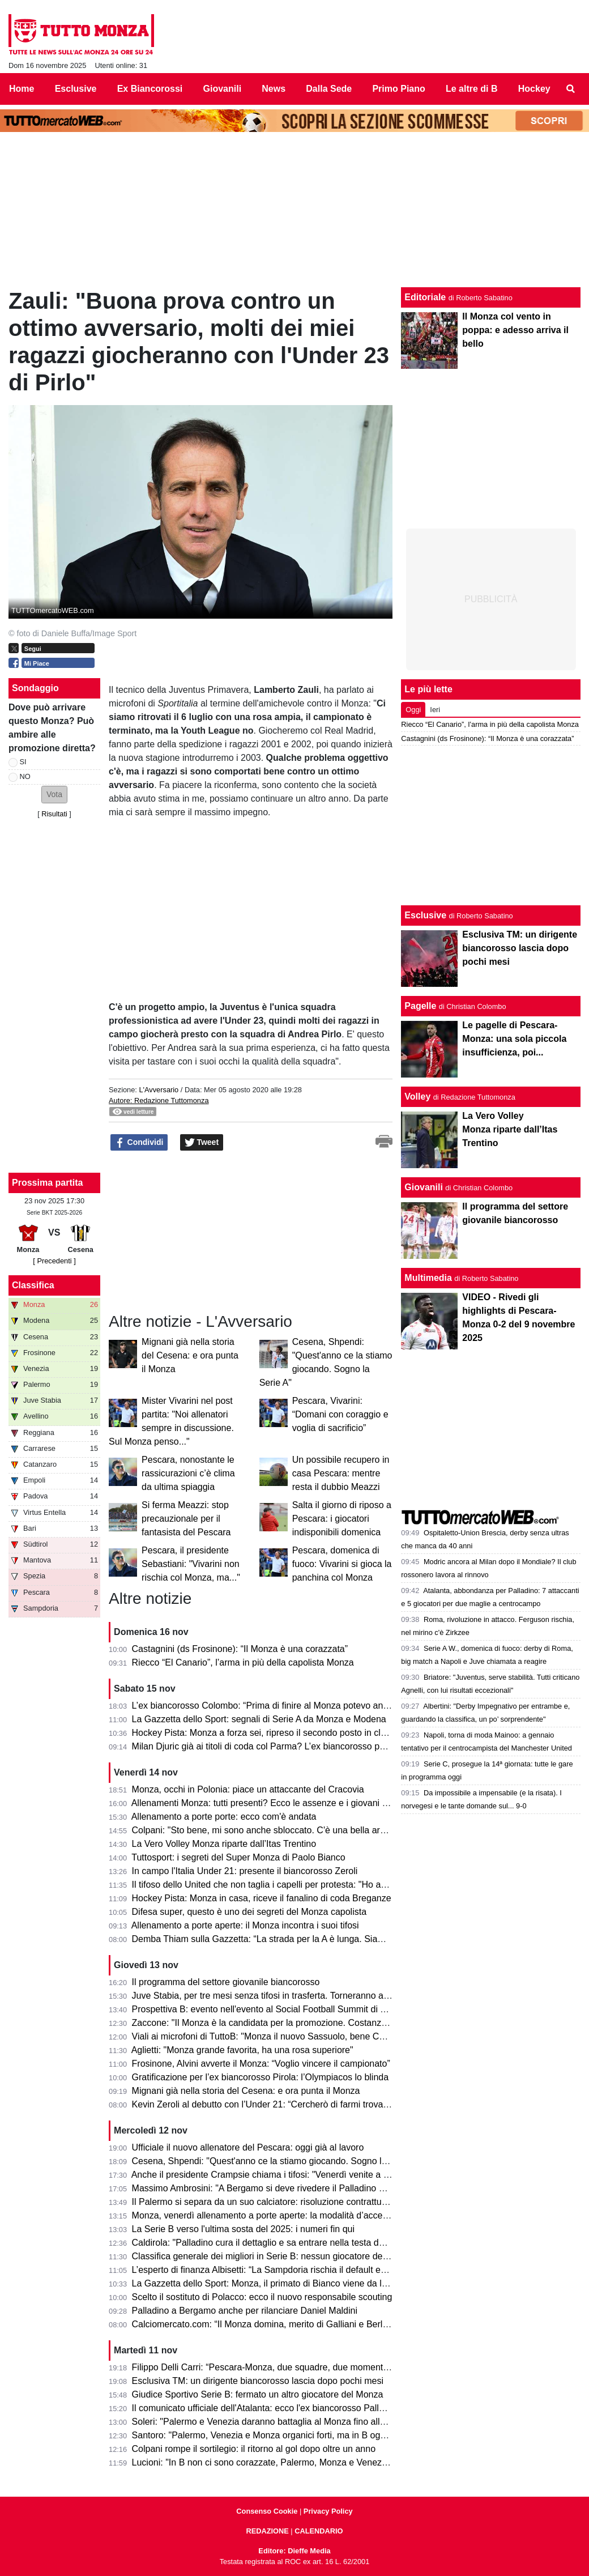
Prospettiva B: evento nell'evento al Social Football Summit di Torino (268, 2009)
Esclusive (425, 915)
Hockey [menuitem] (534, 88)
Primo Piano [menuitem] (398, 88)
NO (25, 776)
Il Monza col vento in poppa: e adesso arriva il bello (515, 330)
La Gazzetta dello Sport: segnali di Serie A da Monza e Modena (259, 1719)
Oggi (413, 709)
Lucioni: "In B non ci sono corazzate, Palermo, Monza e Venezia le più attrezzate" (295, 2462)
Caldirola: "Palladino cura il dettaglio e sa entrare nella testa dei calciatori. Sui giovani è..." (312, 2242)
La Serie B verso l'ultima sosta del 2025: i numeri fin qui (243, 2229)
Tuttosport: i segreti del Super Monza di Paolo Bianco (238, 1857)
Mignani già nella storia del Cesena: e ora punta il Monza (190, 1355)
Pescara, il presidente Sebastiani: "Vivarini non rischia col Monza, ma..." (191, 1563)
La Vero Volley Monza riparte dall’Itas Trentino (224, 1844)
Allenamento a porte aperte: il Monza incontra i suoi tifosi (245, 1925)
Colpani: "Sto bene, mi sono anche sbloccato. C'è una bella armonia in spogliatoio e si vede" (317, 1830)
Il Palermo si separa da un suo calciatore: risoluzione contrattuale (263, 2202)
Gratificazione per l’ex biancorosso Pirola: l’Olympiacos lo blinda (260, 2077)
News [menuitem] (273, 88)
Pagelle (420, 1006)
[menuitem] (571, 88)
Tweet (202, 1143)
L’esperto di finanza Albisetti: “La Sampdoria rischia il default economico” (277, 2270)
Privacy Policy (328, 2511)
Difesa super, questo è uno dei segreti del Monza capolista (249, 1912)
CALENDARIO (318, 2531)
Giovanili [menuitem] (222, 88)
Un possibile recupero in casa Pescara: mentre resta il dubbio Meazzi (341, 1473)
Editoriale (425, 297)
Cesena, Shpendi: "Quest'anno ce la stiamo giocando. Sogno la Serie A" (277, 2161)
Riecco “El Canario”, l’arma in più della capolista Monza (243, 1662)
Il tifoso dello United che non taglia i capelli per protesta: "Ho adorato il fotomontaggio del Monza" (326, 1884)
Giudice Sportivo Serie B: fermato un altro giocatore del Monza (257, 2394)
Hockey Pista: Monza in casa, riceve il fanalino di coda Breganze (261, 1898)
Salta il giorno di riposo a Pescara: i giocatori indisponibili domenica (341, 1518)
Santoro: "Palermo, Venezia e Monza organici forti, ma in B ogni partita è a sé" (289, 2435)
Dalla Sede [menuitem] (329, 88)
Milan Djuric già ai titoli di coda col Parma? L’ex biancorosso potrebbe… (276, 1746)
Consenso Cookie (266, 2511)
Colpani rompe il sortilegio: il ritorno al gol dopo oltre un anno (253, 2449)
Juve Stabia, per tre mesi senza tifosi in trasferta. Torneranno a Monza (272, 1995)
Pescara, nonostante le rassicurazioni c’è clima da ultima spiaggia (188, 1473)
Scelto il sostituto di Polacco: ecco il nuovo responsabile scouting (262, 2297)
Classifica (33, 1285)
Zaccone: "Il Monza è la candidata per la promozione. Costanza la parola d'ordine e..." (304, 2023)
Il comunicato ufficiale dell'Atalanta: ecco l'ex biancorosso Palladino (266, 2408)
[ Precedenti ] (54, 1261)
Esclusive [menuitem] (76, 88)
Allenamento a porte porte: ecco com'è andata (224, 1816)
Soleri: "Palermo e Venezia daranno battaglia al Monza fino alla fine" (269, 2421)
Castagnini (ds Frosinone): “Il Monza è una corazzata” (240, 1649)
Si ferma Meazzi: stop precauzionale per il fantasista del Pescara (186, 1518)
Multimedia (428, 1278)
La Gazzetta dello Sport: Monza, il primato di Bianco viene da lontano (270, 2283)
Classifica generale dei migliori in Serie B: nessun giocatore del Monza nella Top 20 (299, 2256)
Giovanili (423, 1187)
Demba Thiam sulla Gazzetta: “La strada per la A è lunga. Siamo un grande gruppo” (299, 1939)
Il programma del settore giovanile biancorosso (226, 1982)
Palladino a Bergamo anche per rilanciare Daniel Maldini (244, 2310)
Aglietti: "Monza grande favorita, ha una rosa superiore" (242, 2050)
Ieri (435, 709)
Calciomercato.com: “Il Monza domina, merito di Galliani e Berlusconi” (272, 2324)
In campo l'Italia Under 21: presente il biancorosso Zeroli (245, 1871)
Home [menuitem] (21, 88)
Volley (417, 1096)
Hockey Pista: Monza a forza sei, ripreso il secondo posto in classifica (271, 1733)
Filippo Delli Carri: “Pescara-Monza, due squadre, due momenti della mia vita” (287, 2367)
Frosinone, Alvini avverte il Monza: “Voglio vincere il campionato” (261, 2063)
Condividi (139, 1143)
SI (23, 761)
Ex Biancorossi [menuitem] (150, 88)
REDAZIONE (267, 2531)
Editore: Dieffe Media (294, 2551)
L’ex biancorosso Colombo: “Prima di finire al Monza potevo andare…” (272, 1705)
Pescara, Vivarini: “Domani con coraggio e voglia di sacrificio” (340, 1414)
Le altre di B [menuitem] (472, 88)
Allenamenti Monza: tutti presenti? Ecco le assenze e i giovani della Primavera (288, 1803)
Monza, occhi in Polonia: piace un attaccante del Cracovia (248, 1789)
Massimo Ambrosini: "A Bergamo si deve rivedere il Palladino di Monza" (275, 2188)
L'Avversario (158, 1089)
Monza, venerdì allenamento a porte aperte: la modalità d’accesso (264, 2215)
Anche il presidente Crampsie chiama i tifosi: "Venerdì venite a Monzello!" (278, 2174)
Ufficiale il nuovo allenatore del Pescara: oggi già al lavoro (248, 2147)
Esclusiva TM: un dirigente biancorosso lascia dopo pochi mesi (257, 2381)
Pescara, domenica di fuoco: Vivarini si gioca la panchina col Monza (342, 1563)
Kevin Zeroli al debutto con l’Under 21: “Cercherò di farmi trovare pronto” (277, 2104)
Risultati (54, 814)
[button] (54, 794)
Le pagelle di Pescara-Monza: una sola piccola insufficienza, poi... (514, 1038)
